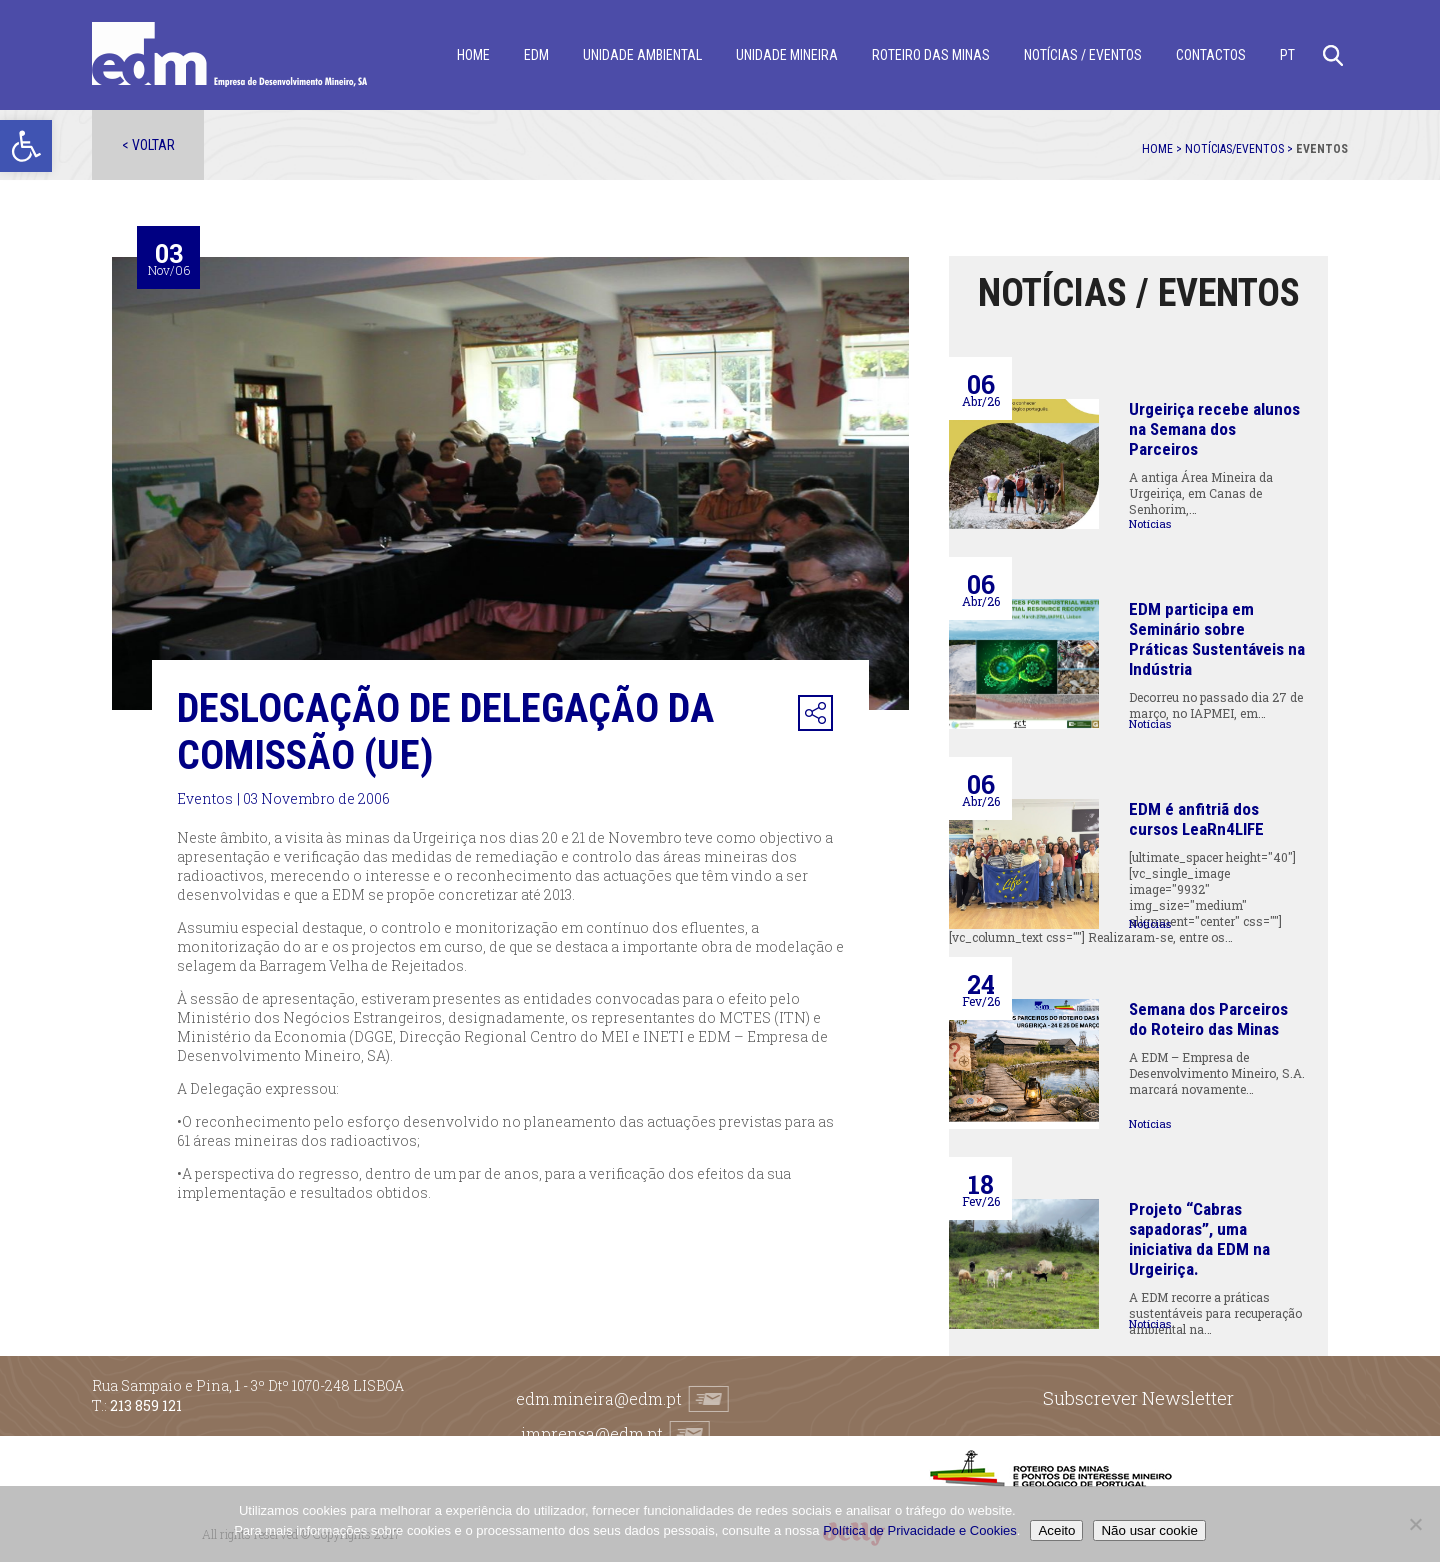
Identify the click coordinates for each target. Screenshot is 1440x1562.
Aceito (1056, 1530)
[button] (26, 146)
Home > (1163, 149)
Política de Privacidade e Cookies (920, 1530)
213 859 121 (146, 1405)
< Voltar (148, 145)
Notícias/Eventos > (1240, 149)
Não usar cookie (1149, 1530)
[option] (511, 483)
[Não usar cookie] (1415, 1524)
